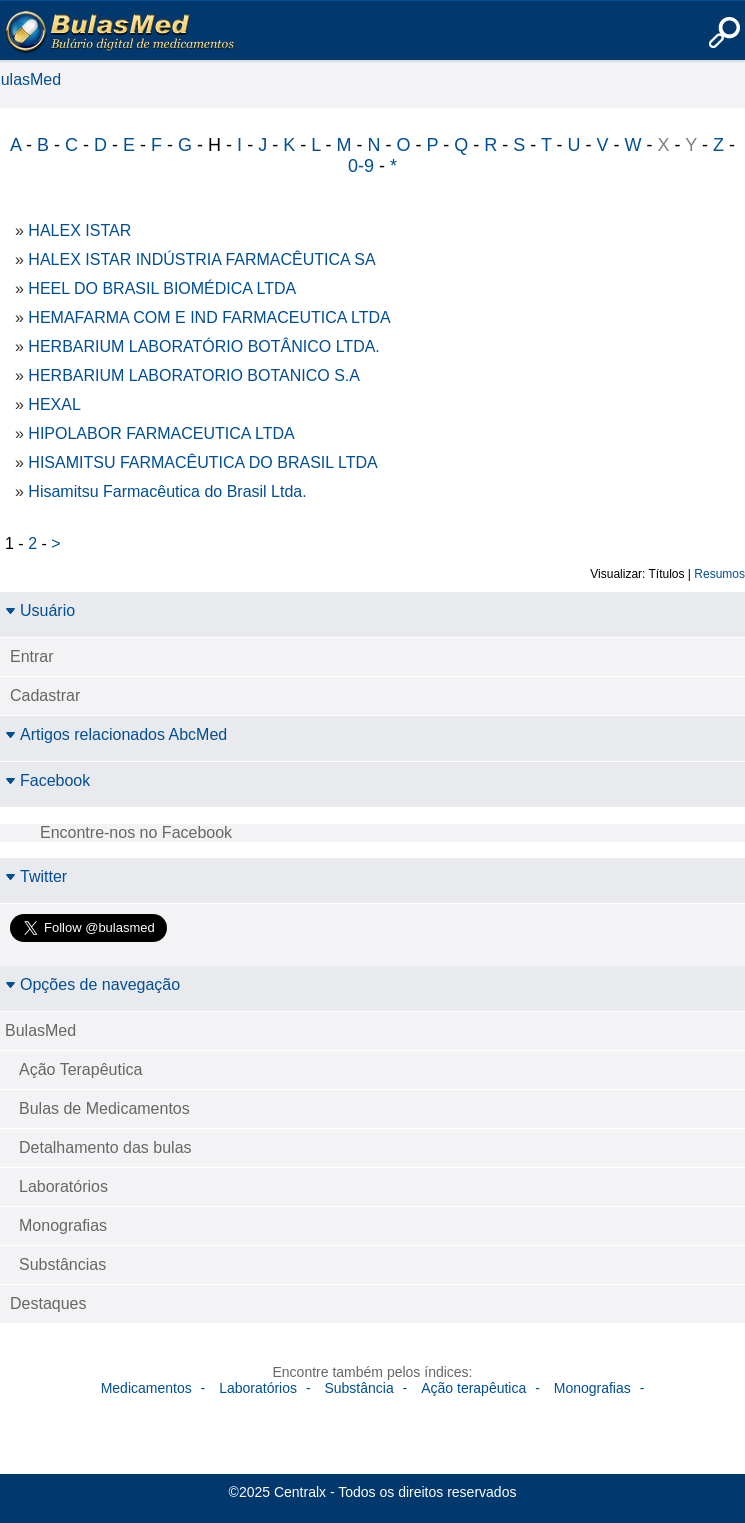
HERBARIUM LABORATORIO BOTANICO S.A (194, 375)
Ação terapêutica (473, 1388)
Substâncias (62, 1264)
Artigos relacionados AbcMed (116, 734)
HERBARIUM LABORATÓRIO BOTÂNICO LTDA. (203, 346)
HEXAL (54, 404)
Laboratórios (63, 1186)
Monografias (63, 1225)
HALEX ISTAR (79, 230)
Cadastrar (45, 695)
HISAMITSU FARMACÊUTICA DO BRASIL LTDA (202, 462)
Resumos (719, 574)
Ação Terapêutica (80, 1069)
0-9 (361, 166)
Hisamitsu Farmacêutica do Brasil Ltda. (167, 491)
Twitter (36, 876)
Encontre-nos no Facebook (136, 832)
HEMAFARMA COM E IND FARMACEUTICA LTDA (209, 317)
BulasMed (40, 1030)
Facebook (47, 780)
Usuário (40, 610)
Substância (358, 1388)
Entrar (32, 656)
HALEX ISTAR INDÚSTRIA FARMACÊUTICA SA (201, 259)
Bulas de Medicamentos (104, 1108)
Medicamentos (146, 1388)
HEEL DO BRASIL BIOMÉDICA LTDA (162, 288)
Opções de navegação (92, 984)
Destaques (48, 1303)
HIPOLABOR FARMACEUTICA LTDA (161, 433)
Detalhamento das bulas (105, 1147)
